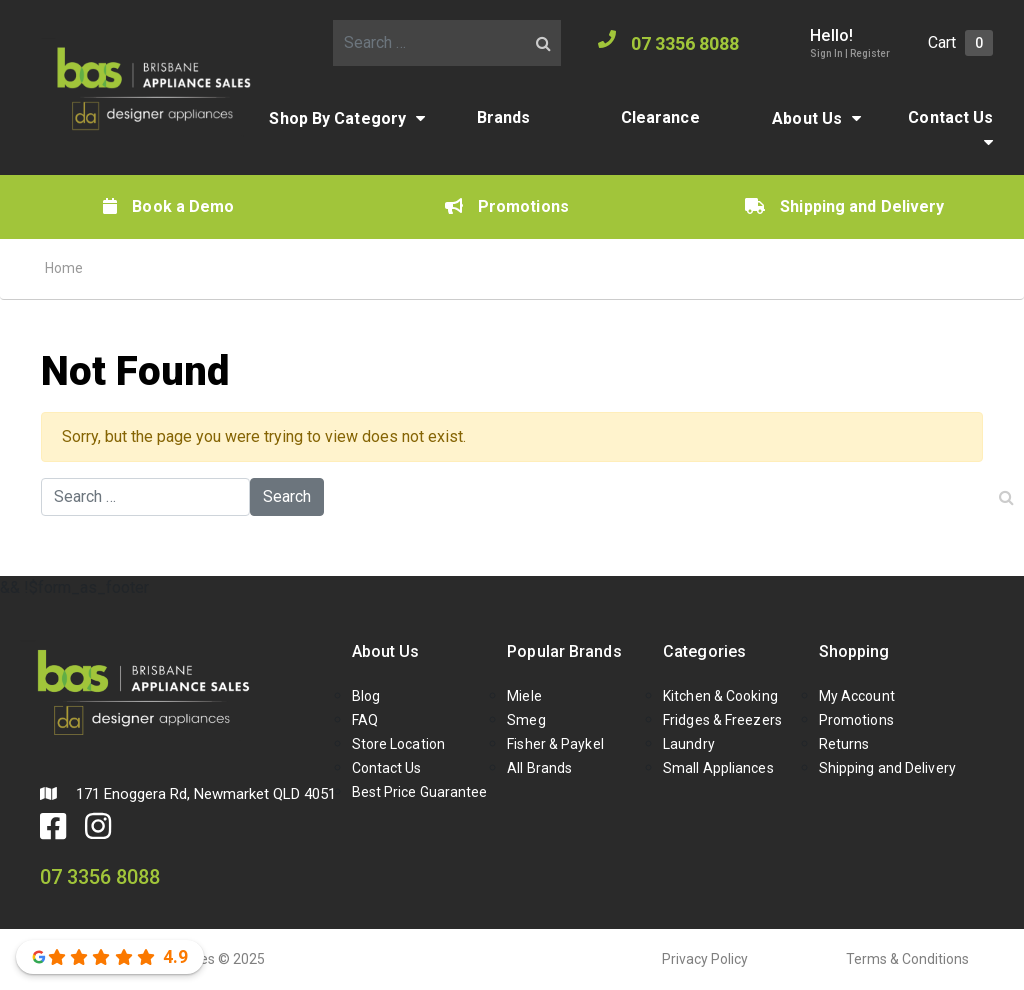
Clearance (660, 117)
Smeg (526, 720)
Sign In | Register (850, 53)
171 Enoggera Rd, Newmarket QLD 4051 (188, 794)
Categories (704, 651)
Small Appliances (718, 768)
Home (64, 268)
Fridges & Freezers (722, 720)
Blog (366, 696)
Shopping (854, 651)
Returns (844, 744)
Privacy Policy (705, 959)
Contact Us (950, 117)
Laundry (689, 744)
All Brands (539, 768)
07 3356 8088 (668, 42)
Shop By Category (337, 118)
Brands (504, 117)
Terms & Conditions (907, 959)
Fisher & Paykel (555, 744)
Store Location (398, 744)
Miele (524, 696)
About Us (807, 118)
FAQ (365, 720)
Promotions (507, 206)
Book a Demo (168, 206)
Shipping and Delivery (844, 206)
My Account (857, 696)
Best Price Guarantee (420, 792)
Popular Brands (564, 651)
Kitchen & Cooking (720, 696)
